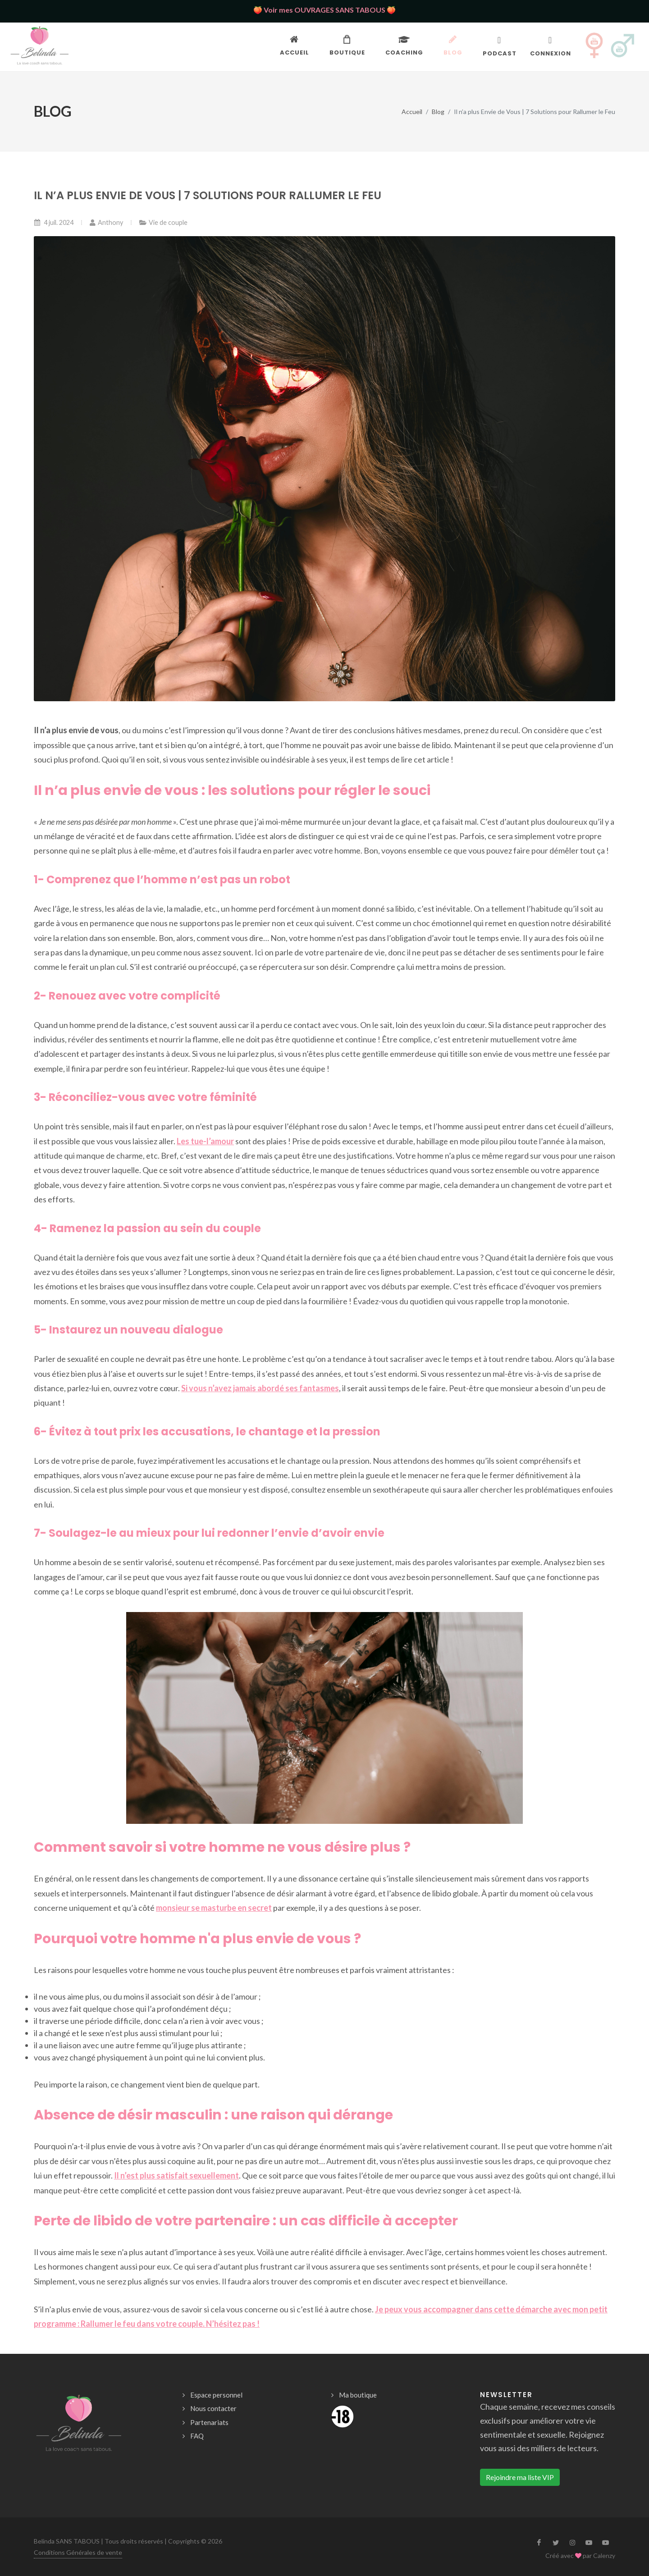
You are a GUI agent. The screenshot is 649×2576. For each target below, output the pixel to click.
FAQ (197, 2436)
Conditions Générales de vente (78, 2552)
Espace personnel (216, 2395)
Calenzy (604, 2555)
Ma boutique (358, 2395)
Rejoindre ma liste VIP (520, 2477)
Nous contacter (213, 2408)
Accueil (412, 111)
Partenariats (209, 2422)
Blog (438, 111)
